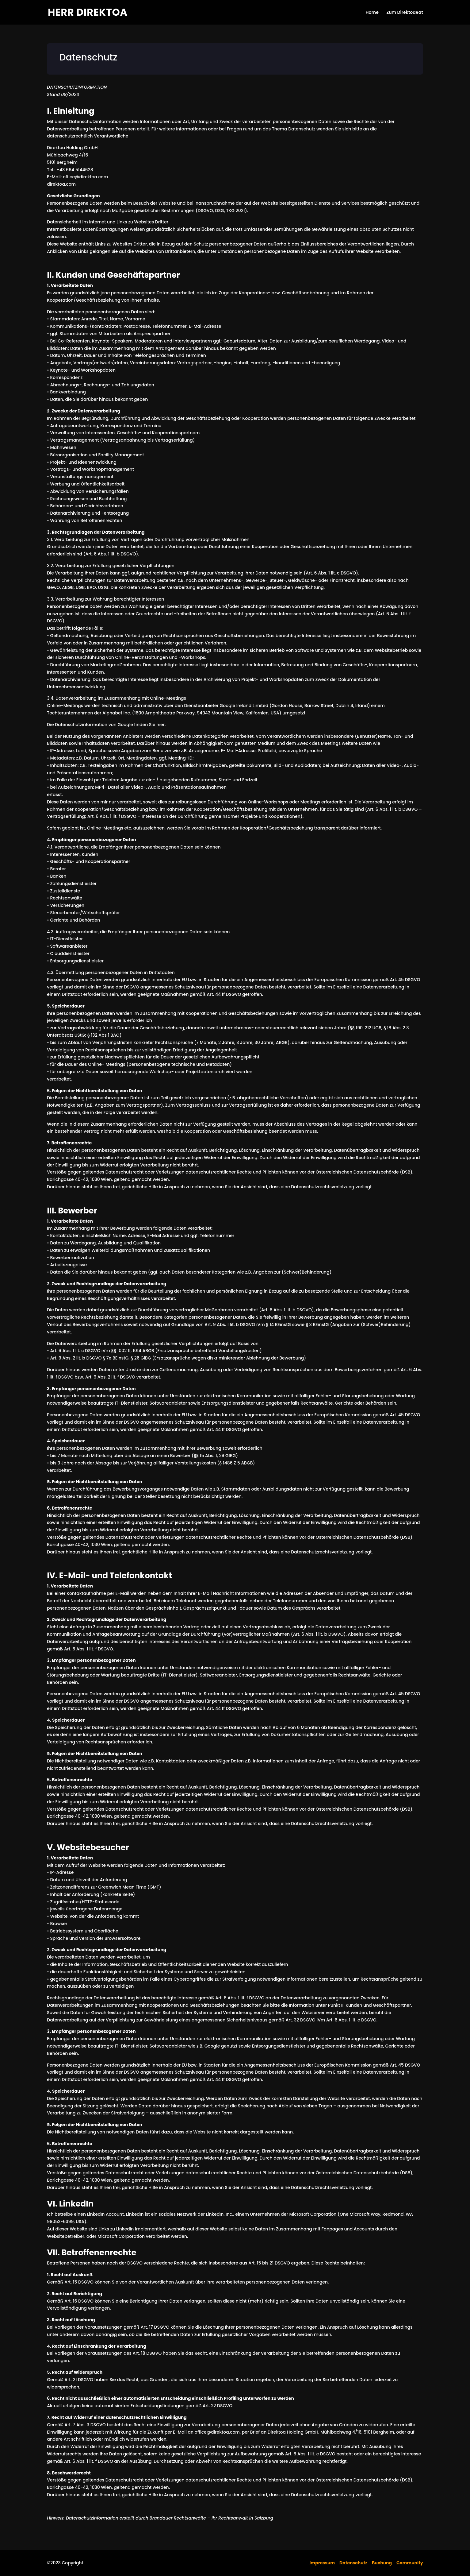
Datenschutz (353, 2563)
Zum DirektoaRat (404, 12)
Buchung (382, 2563)
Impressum (322, 2563)
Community (409, 2563)
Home (372, 12)
